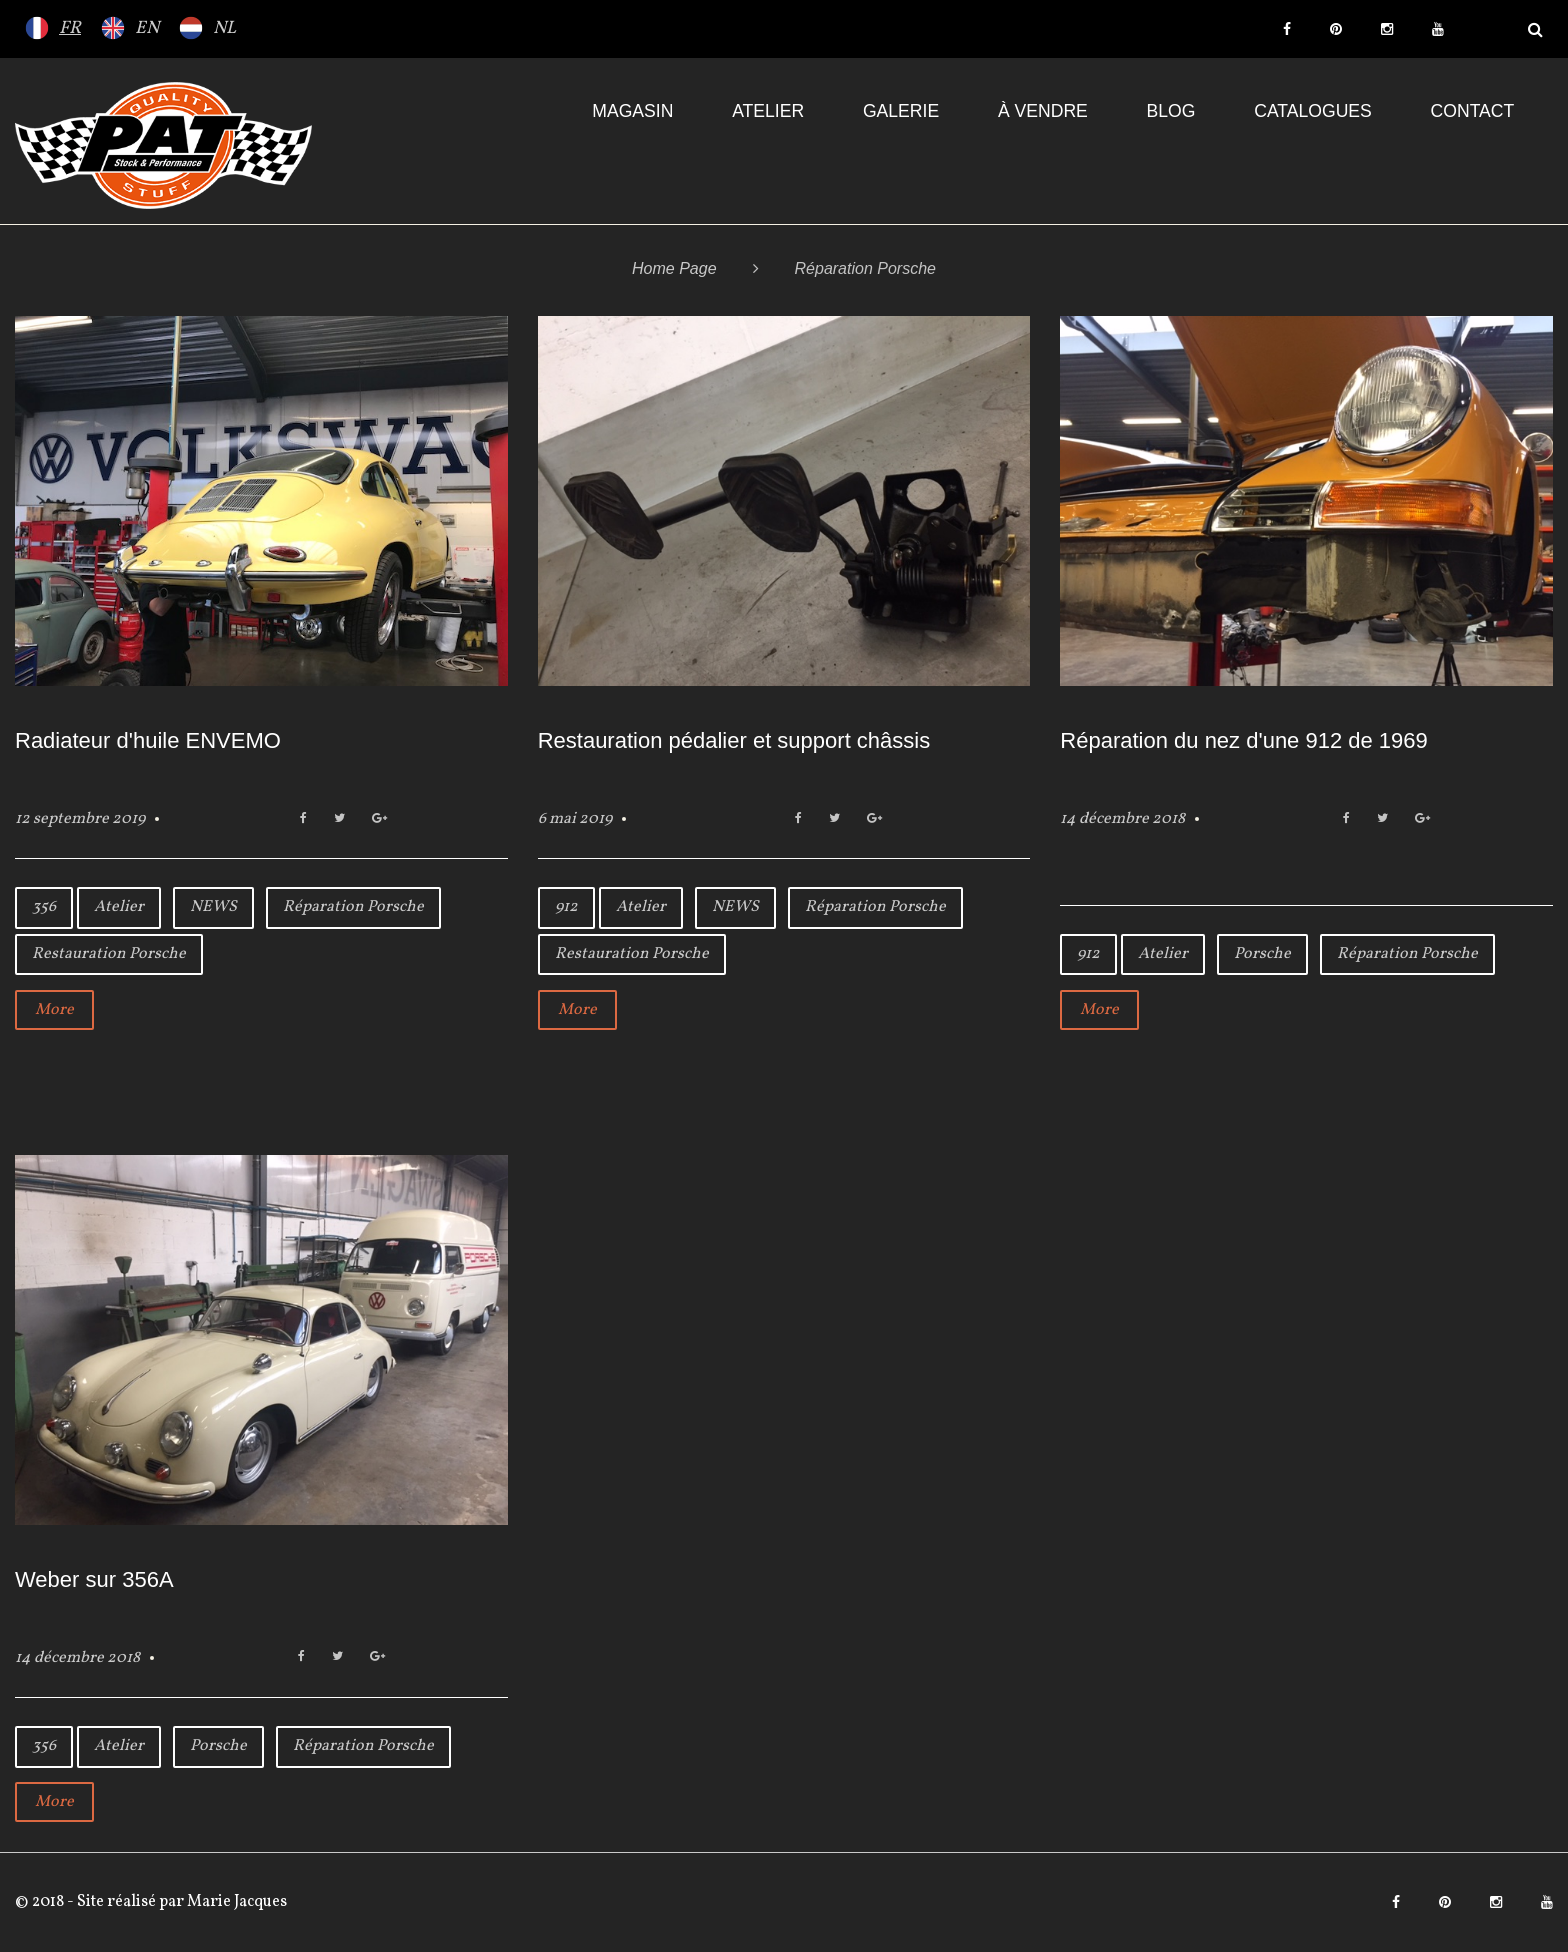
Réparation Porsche (353, 907)
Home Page (674, 268)
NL (224, 28)
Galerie (901, 111)
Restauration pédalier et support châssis (734, 740)
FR (70, 28)
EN (147, 28)
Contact (1473, 111)
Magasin (632, 111)
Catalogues (1313, 111)
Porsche (1262, 954)
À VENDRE (1043, 111)
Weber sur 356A (94, 1579)
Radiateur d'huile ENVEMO (148, 740)
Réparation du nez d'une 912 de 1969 (1244, 740)
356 (44, 907)
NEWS (213, 907)
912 (566, 907)
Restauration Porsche (109, 954)
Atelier (768, 111)
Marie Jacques (235, 1902)
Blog (1171, 111)
